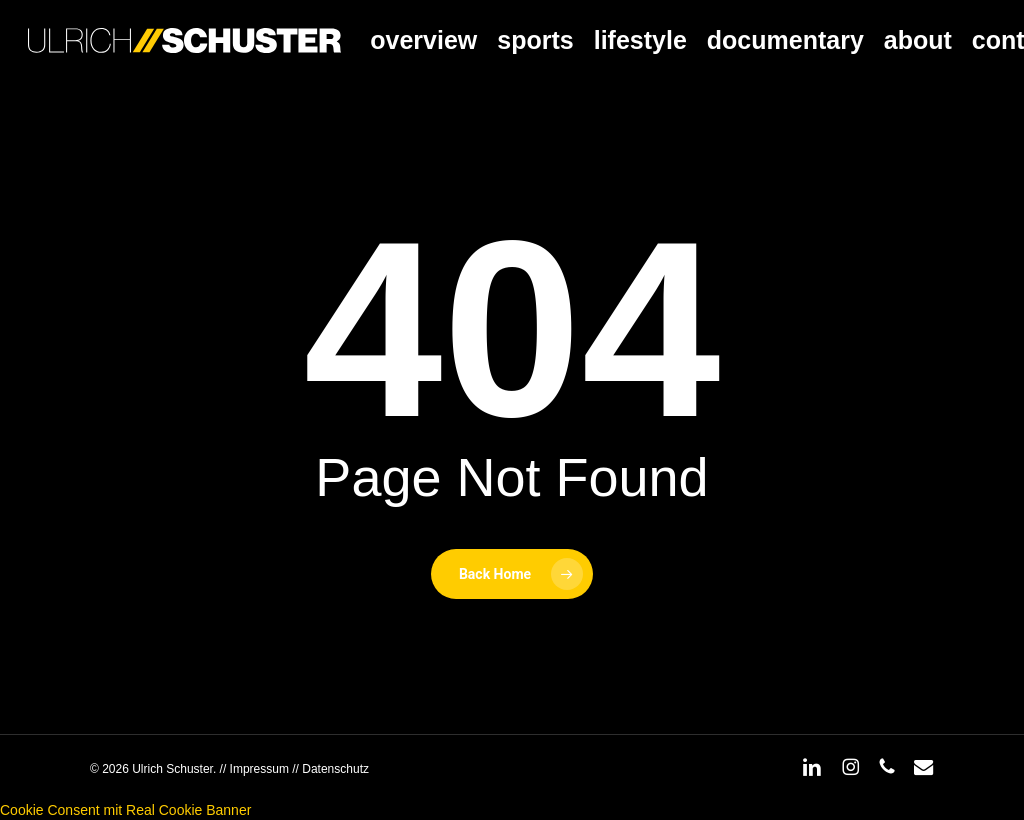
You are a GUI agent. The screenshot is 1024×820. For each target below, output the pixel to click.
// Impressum (254, 769)
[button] (986, 10)
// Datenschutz (329, 769)
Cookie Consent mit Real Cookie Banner (125, 810)
